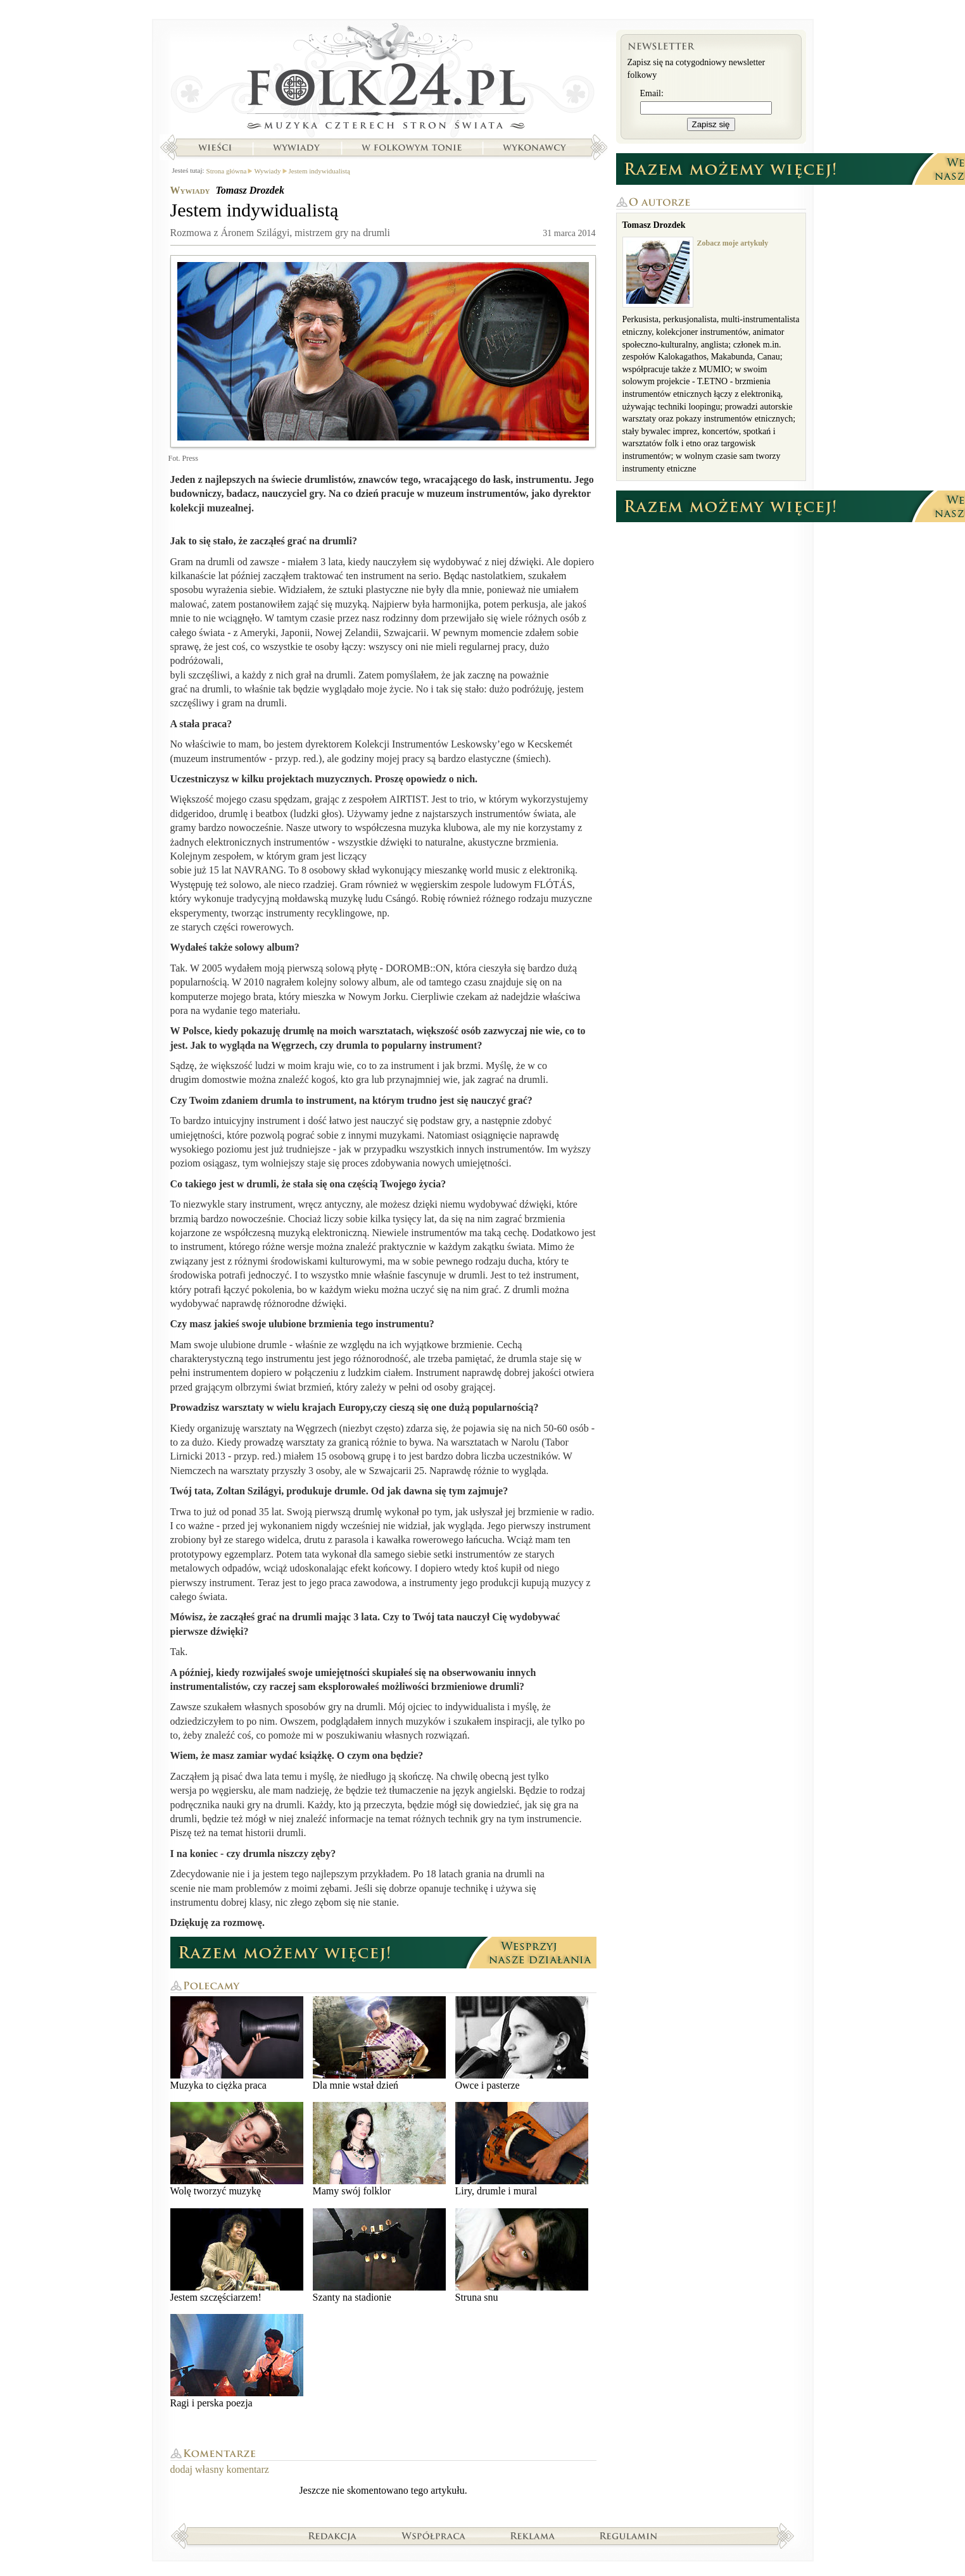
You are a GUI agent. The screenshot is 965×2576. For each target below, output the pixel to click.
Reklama (532, 2535)
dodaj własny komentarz (219, 2469)
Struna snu (521, 2255)
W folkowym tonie (411, 147)
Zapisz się (711, 124)
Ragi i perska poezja (236, 2361)
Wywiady (296, 147)
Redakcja (332, 2535)
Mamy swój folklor (379, 2149)
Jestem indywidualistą (319, 171)
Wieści (214, 147)
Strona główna (383, 79)
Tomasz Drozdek (250, 190)
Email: (652, 93)
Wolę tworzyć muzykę (236, 2149)
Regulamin (628, 2535)
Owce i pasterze (521, 2043)
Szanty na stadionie (379, 2255)
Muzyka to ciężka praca (236, 2043)
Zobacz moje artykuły (733, 243)
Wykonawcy (536, 147)
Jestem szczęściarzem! (236, 2255)
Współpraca (433, 2535)
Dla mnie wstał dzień (379, 2043)
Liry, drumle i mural (521, 2149)
